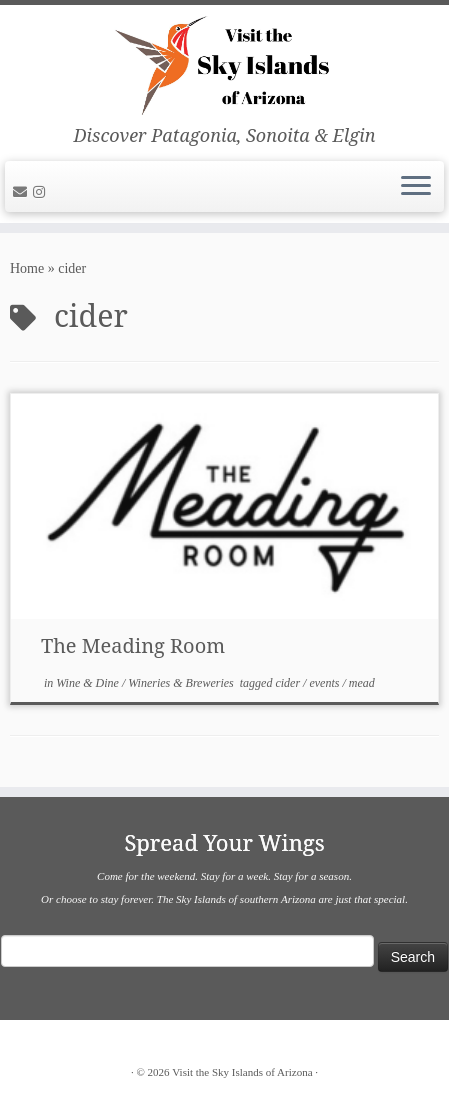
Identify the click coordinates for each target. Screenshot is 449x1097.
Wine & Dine (89, 683)
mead (362, 683)
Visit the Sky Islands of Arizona (242, 1072)
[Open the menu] (416, 187)
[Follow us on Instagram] (42, 192)
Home (27, 268)
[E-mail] (23, 192)
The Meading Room (133, 645)
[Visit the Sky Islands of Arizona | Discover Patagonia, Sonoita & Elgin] (224, 65)
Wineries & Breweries (182, 683)
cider (289, 683)
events (325, 683)
